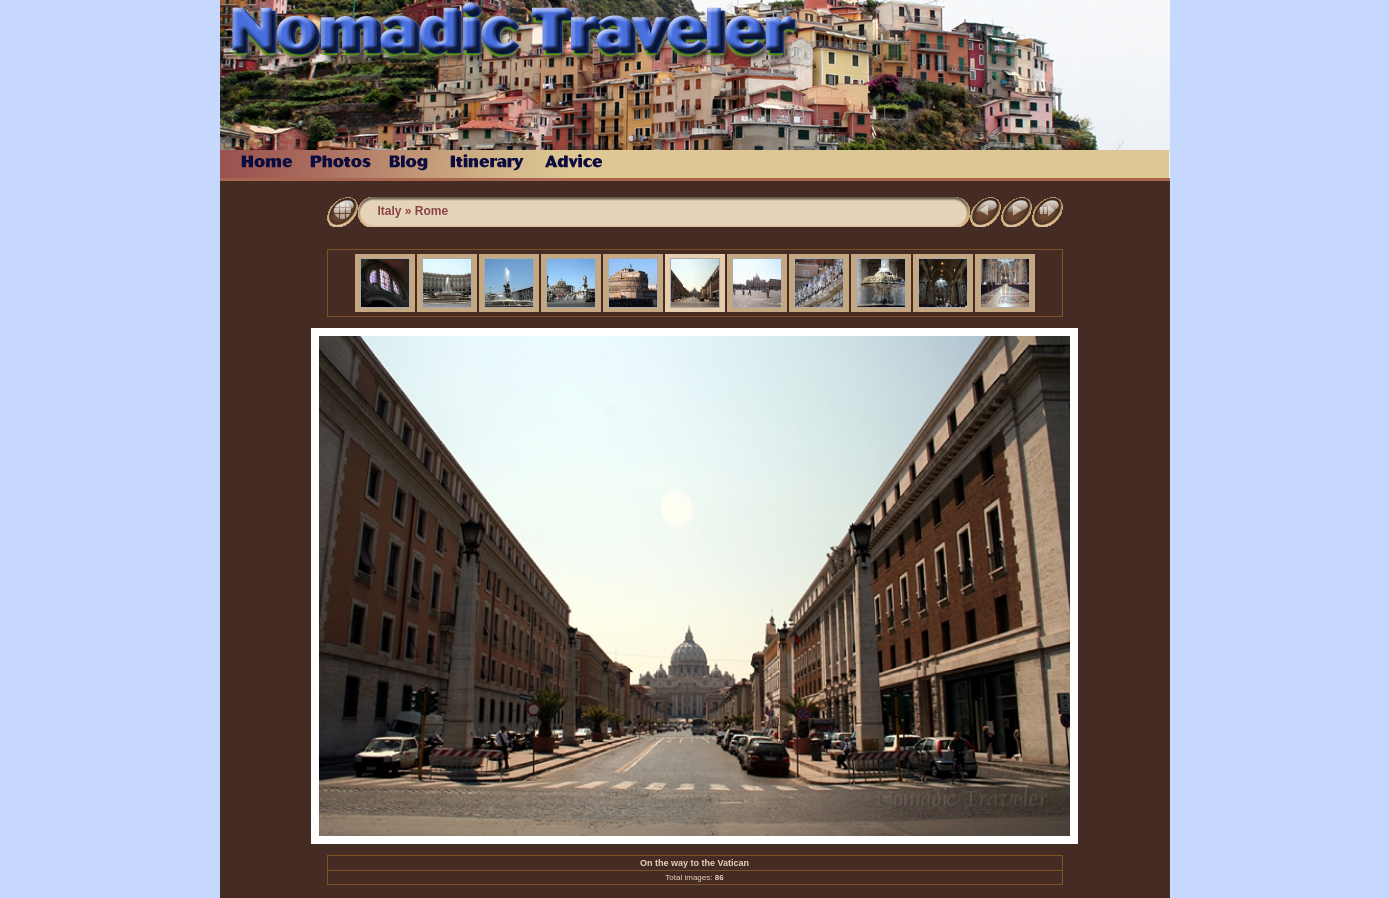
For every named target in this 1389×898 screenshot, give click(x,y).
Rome (431, 211)
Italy (390, 211)
